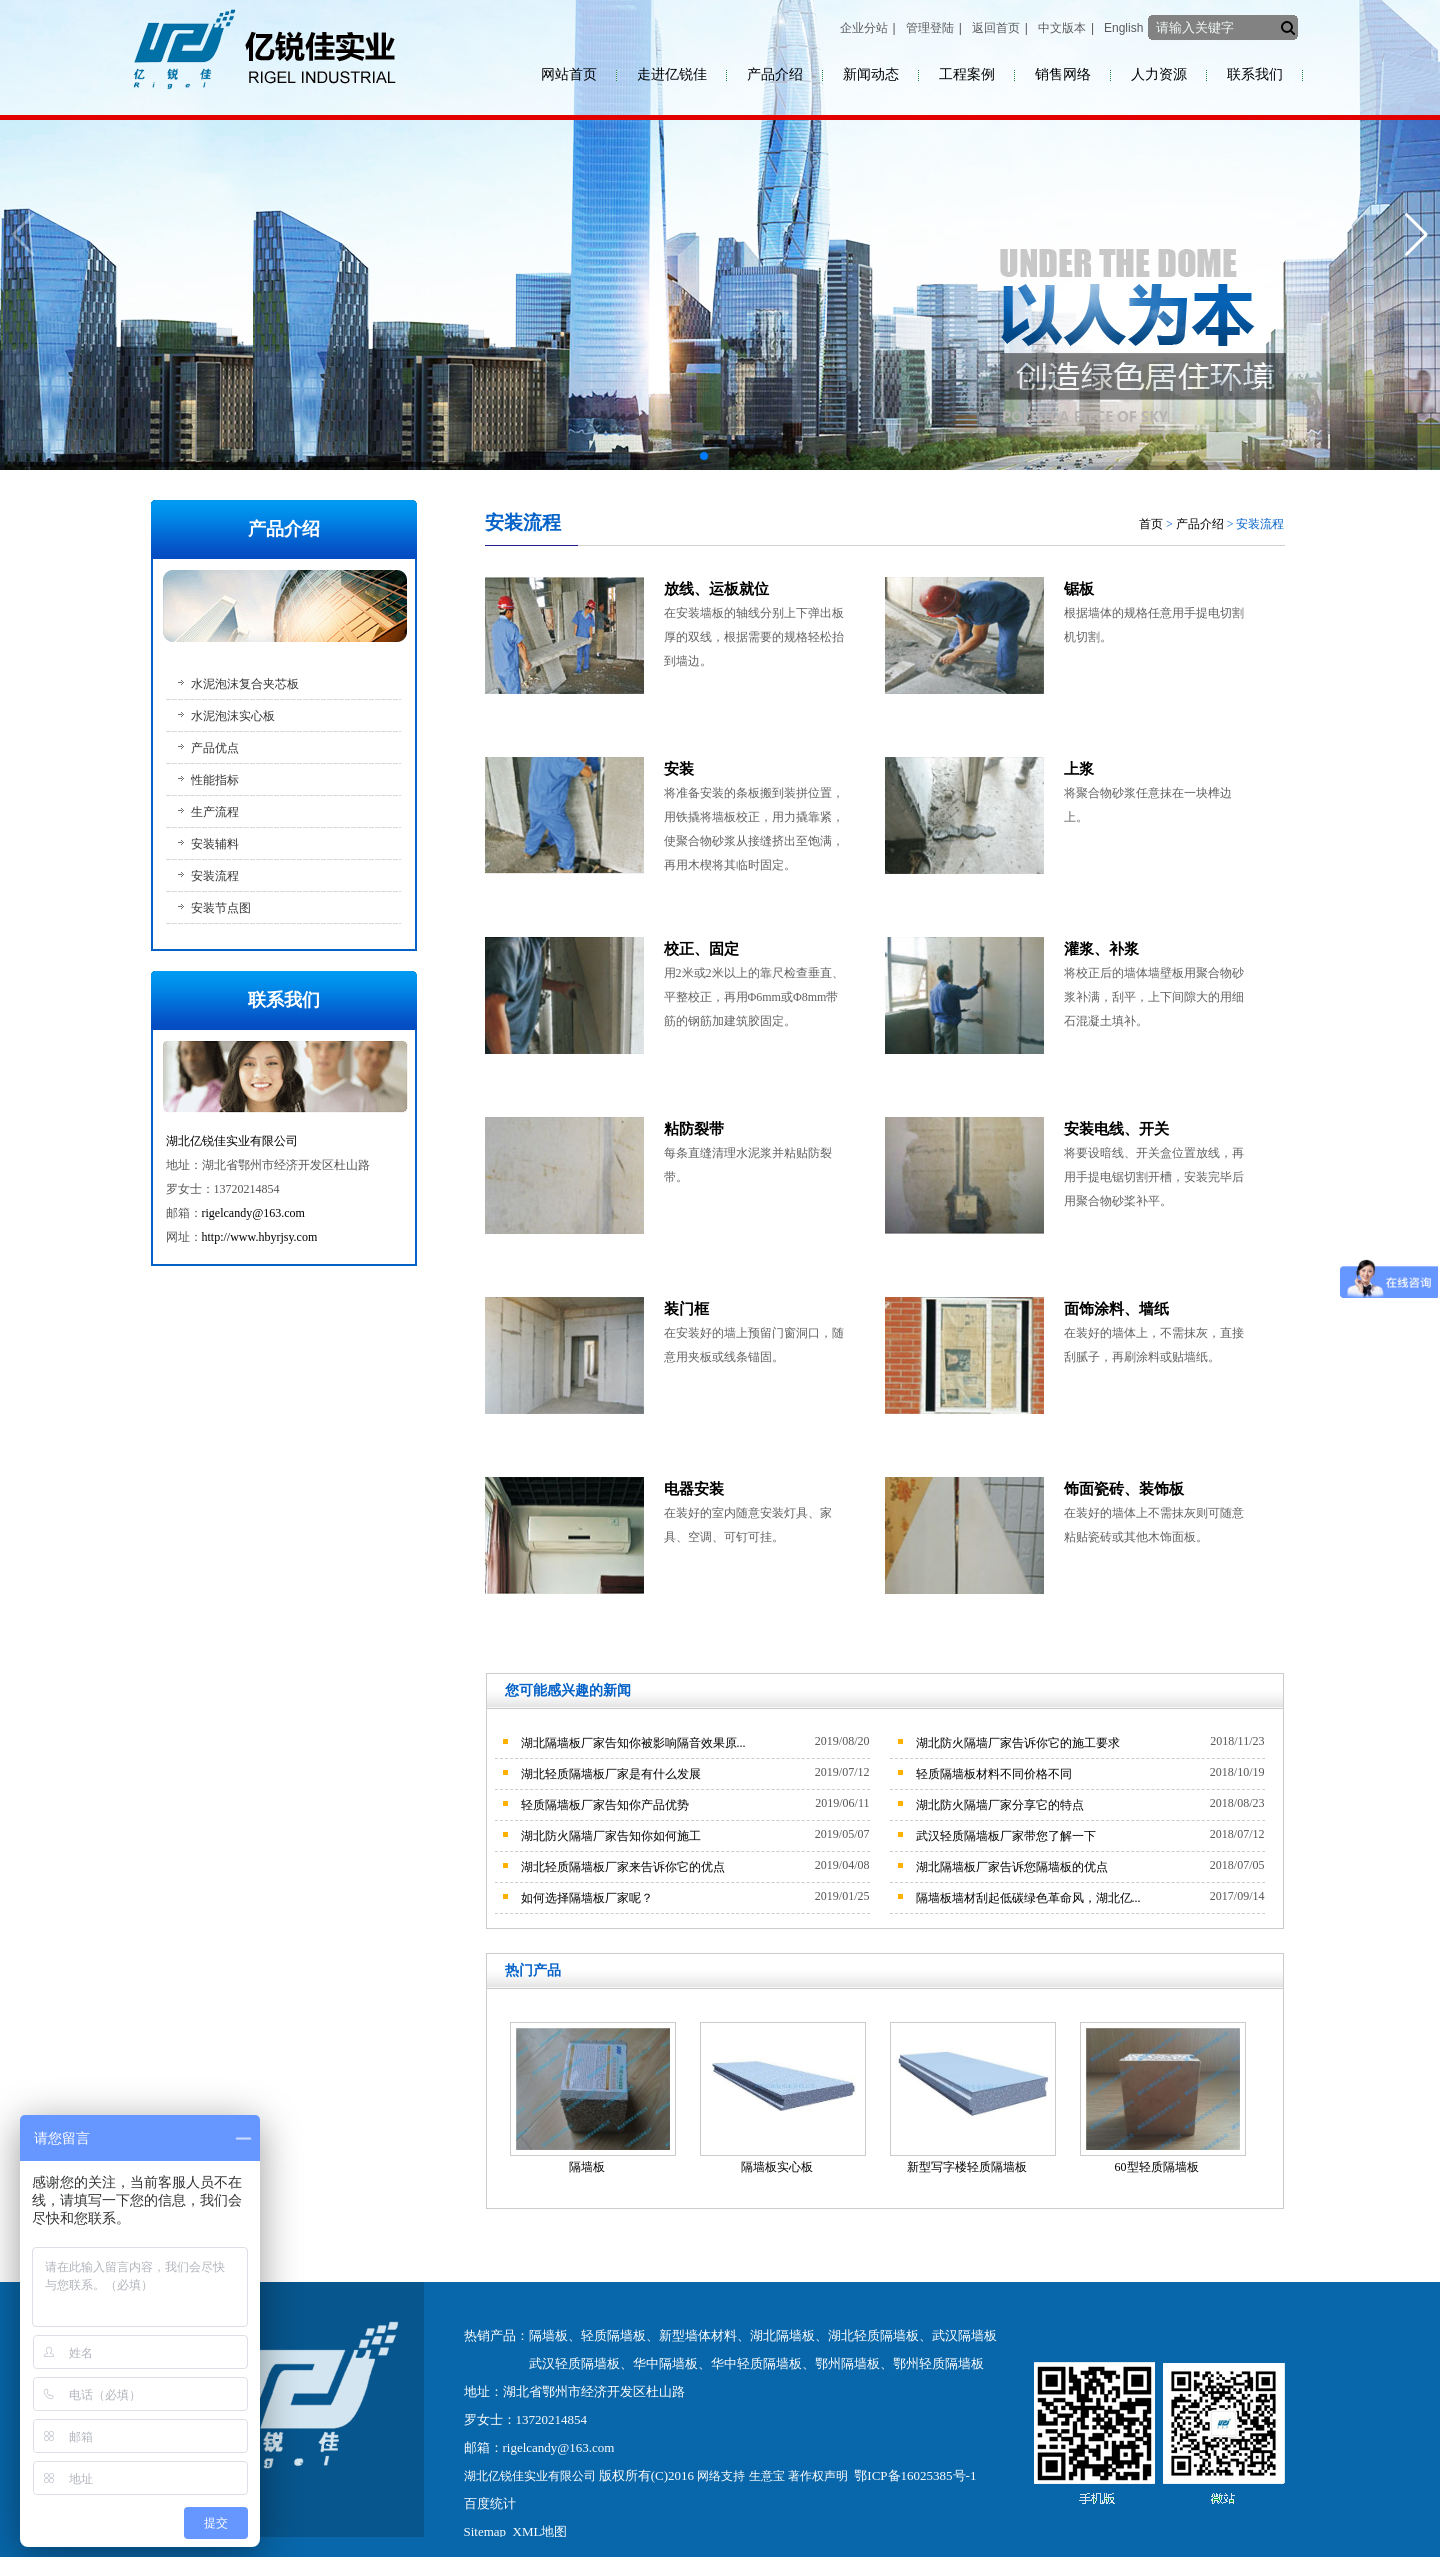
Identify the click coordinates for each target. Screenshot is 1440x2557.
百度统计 (490, 2503)
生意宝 (767, 2476)
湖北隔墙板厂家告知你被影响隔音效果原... (633, 1743)
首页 (1151, 524)
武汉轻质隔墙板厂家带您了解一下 (1006, 1836)
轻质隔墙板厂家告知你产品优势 (605, 1805)
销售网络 (1063, 74)
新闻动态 (871, 74)
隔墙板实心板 (777, 2167)
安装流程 (215, 876)
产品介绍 (775, 74)
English (1123, 28)
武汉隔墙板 (964, 2335)
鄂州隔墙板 (847, 2363)
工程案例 (967, 74)
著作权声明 (818, 2476)
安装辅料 (215, 844)
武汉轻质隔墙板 (574, 2363)
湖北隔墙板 (782, 2335)
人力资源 (1159, 74)
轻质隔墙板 (613, 2335)
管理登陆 (930, 28)
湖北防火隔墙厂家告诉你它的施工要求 (1018, 1743)
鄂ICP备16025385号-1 (915, 2475)
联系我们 (1255, 74)
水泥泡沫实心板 (233, 716)
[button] (704, 456)
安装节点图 (221, 908)
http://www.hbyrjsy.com (260, 1237)
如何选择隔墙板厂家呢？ (587, 1898)
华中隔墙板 (665, 2363)
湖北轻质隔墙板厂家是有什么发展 (611, 1774)
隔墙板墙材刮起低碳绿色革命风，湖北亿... (1028, 1898)
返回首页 (996, 28)
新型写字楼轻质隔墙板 (967, 2167)
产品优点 (215, 748)
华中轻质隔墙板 (756, 2363)
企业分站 (864, 28)
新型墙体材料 (698, 2335)
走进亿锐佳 (672, 74)
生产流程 (215, 812)
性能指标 (215, 780)
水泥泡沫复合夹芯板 (245, 684)
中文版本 (1062, 28)
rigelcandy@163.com (253, 1213)
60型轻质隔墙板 (1157, 2167)
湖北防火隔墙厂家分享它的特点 (1000, 1805)
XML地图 (540, 2531)
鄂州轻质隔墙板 (938, 2363)
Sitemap (485, 2531)
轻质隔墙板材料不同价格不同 (994, 1774)
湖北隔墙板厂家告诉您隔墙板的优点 (1012, 1867)
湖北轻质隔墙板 (873, 2335)
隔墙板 (587, 2167)
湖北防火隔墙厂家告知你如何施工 (611, 1836)
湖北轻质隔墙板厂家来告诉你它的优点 (623, 1867)
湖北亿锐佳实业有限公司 (232, 1141)
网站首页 (569, 74)
